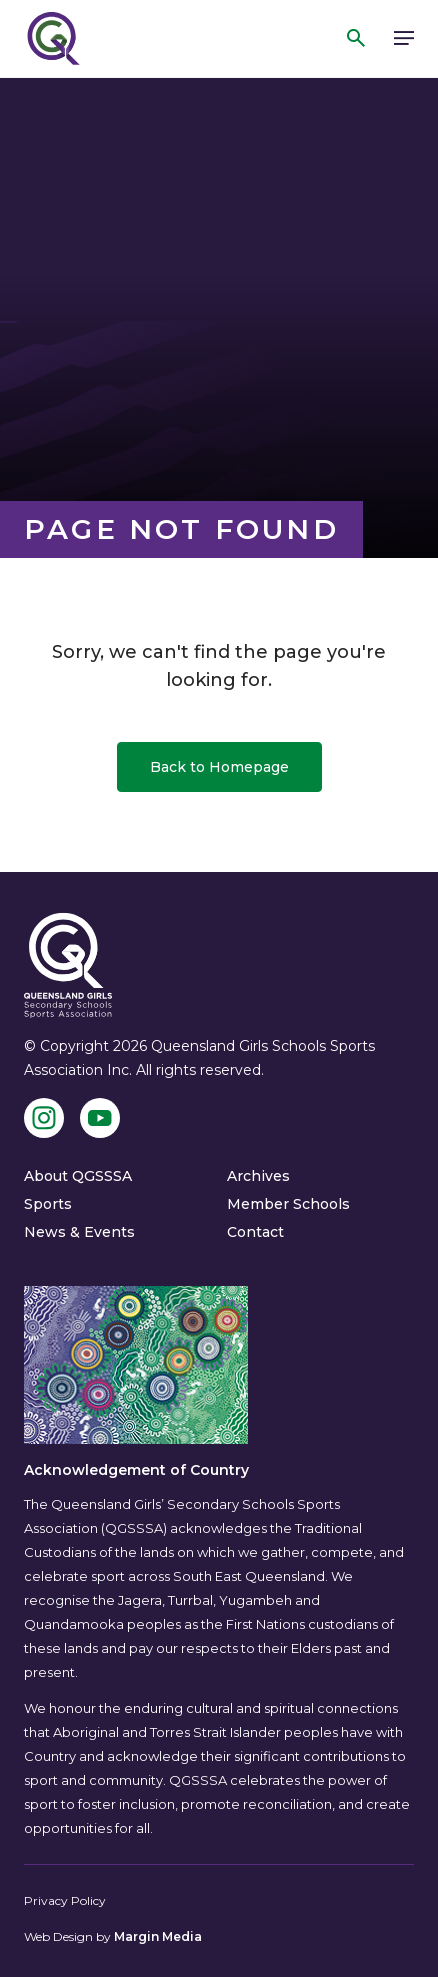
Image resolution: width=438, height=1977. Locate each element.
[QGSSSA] (52, 38)
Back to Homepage (219, 767)
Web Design (58, 1936)
